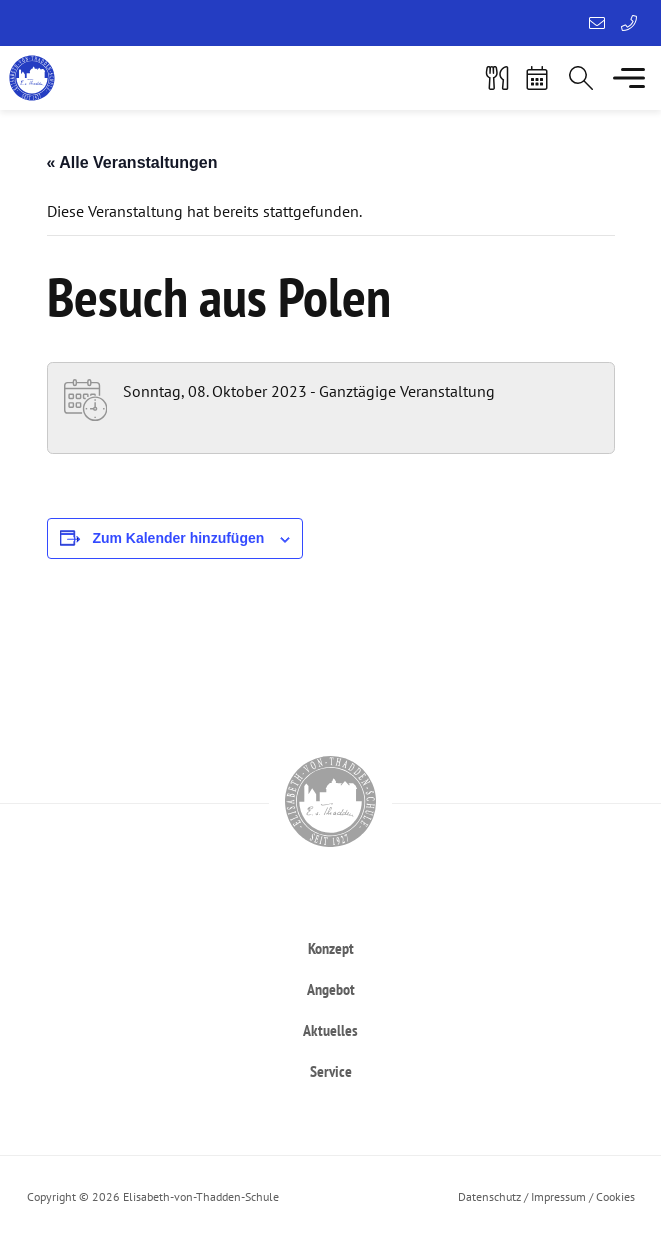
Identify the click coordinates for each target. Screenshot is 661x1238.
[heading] (331, 947)
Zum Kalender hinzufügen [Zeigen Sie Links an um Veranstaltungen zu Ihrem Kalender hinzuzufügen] (178, 538)
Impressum (558, 1196)
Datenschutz (489, 1196)
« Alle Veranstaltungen (132, 162)
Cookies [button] (615, 1196)
